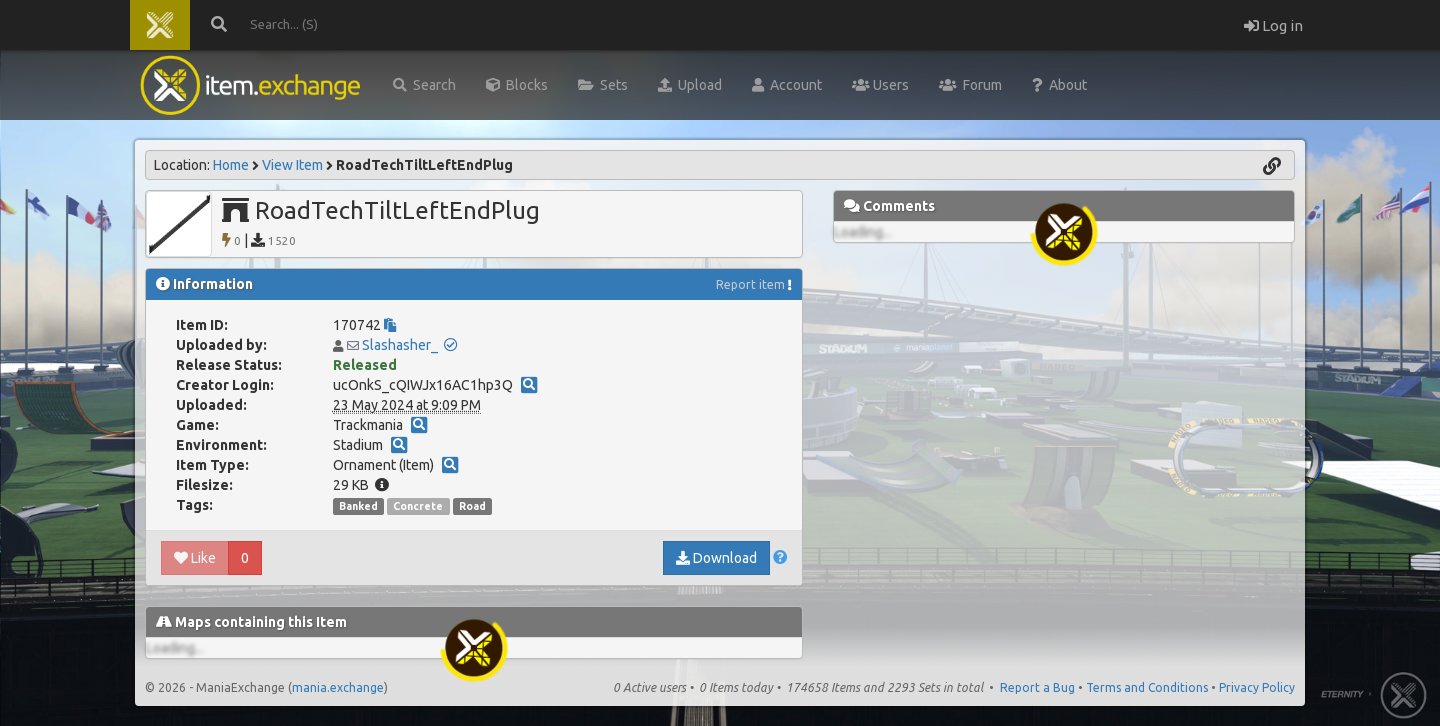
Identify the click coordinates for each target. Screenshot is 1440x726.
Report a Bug (1037, 687)
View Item (292, 165)
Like (195, 558)
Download (716, 558)
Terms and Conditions (1147, 687)
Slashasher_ (400, 345)
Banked (358, 506)
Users (880, 85)
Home (231, 165)
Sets (603, 85)
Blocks (517, 85)
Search (424, 85)
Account (787, 85)
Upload (690, 85)
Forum (970, 85)
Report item (750, 284)
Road (472, 506)
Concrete (418, 506)
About (1059, 85)
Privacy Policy (1257, 687)
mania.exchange (338, 687)
